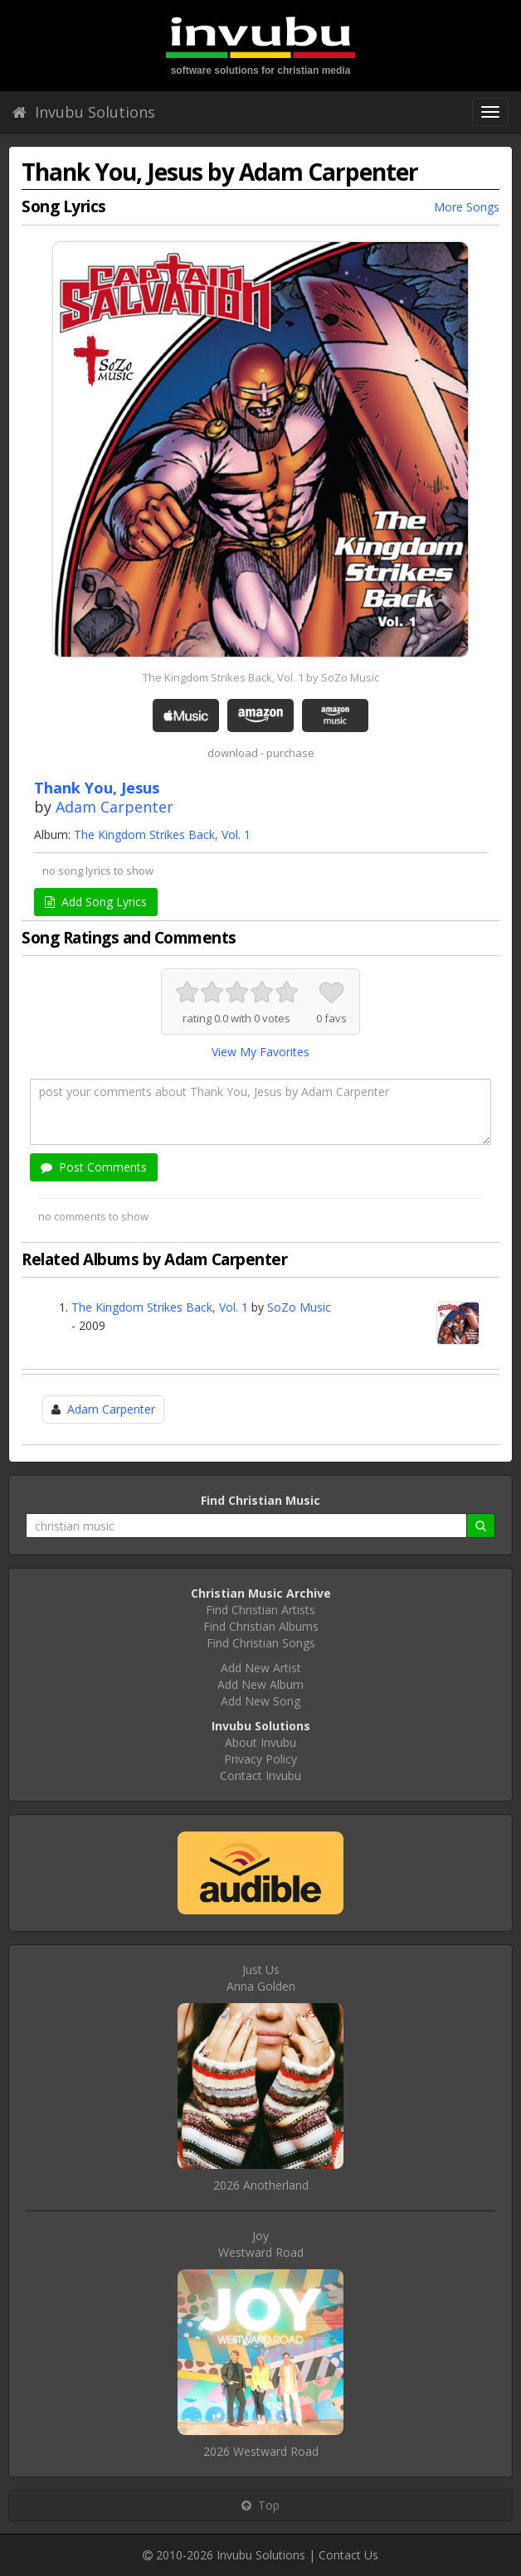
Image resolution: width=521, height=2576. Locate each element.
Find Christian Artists (260, 1610)
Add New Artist (261, 1668)
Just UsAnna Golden (260, 1978)
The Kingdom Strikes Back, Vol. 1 (162, 834)
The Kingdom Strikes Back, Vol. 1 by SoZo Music (261, 677)
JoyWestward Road (261, 2244)
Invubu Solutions (83, 112)
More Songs (466, 207)
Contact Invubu (260, 1775)
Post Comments (94, 1167)
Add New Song (260, 1701)
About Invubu (260, 1742)
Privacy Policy (260, 1759)
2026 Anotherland (261, 2185)
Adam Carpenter (114, 807)
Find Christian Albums (261, 1626)
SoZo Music (299, 1307)
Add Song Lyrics (96, 902)
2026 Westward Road (261, 2451)
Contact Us (348, 2555)
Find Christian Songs (261, 1643)
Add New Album (260, 1684)
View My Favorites (260, 1052)
